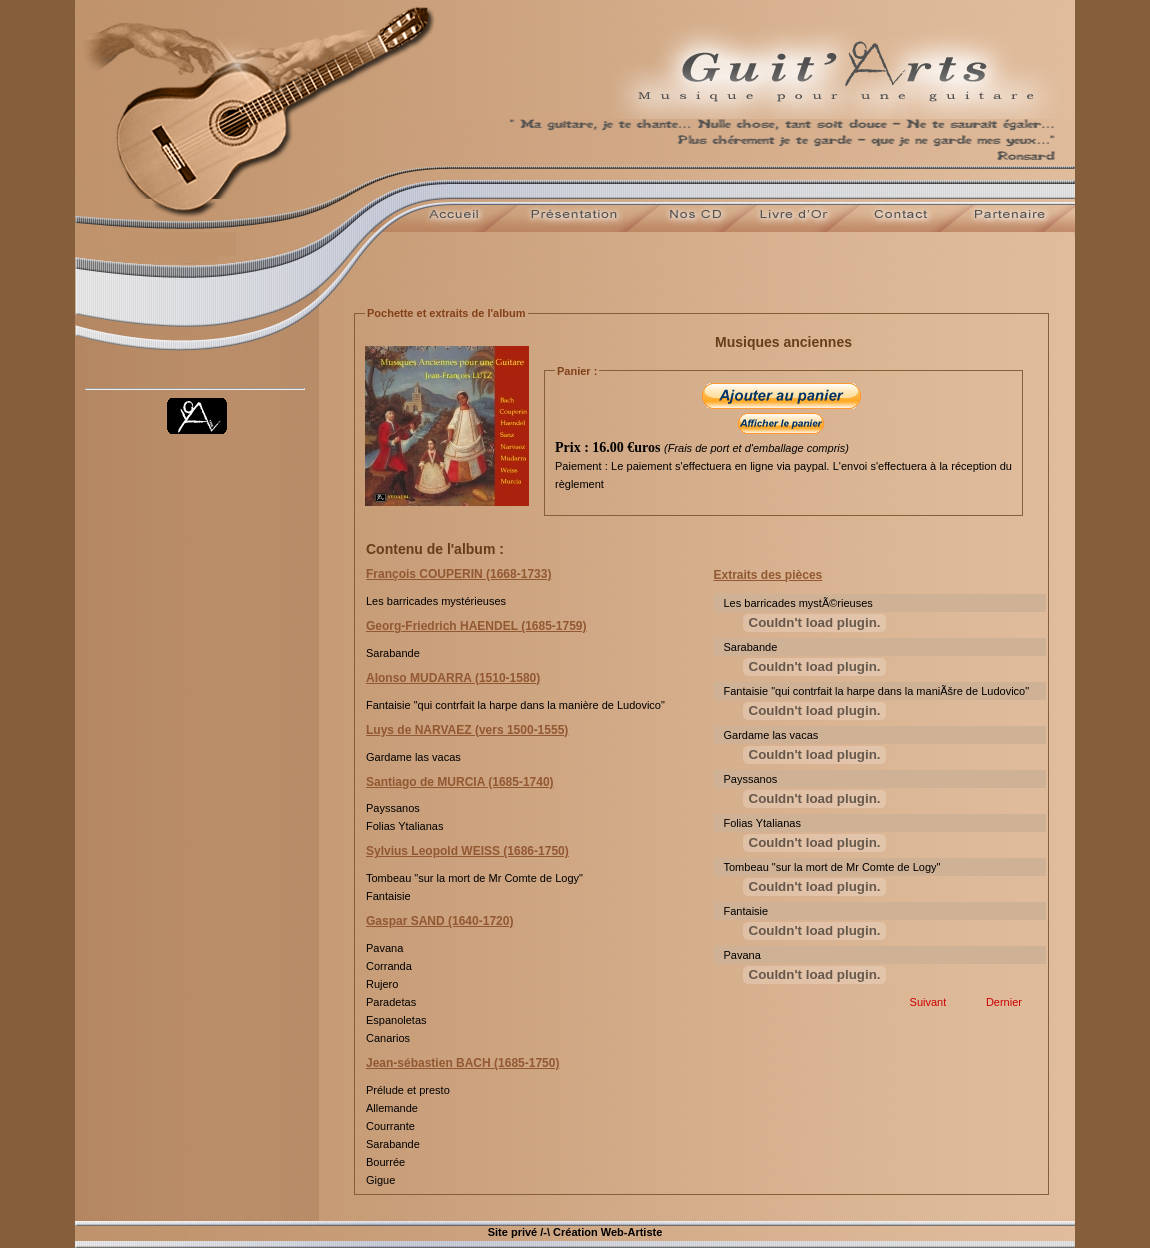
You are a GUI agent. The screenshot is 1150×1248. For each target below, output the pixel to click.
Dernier (1007, 1002)
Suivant (931, 1002)
